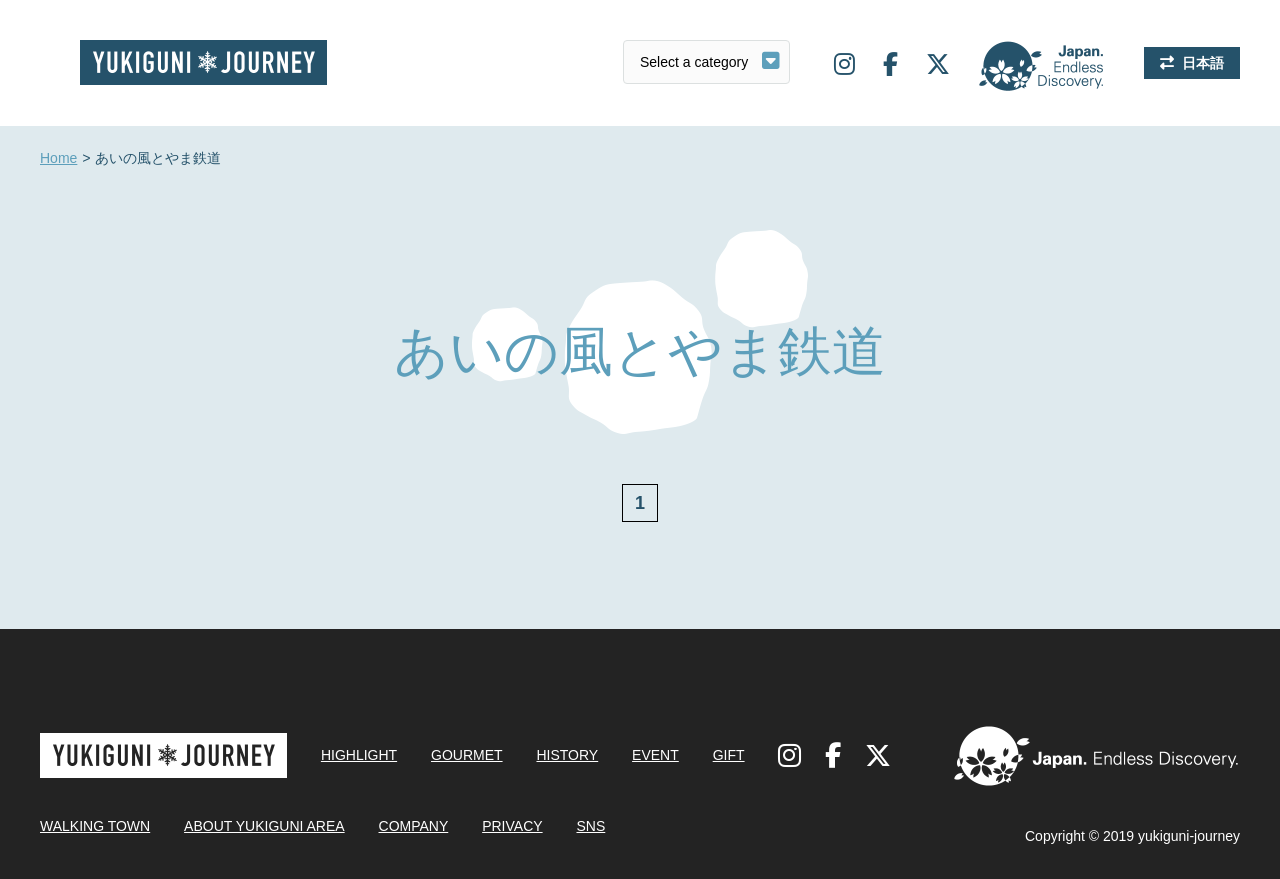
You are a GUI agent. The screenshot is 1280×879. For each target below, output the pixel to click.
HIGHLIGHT (359, 755)
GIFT (729, 755)
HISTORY (567, 755)
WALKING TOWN (95, 826)
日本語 (1203, 63)
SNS (590, 826)
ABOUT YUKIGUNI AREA (264, 826)
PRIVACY (512, 826)
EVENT (655, 755)
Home (58, 159)
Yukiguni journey (203, 62)
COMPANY (414, 826)
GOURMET (467, 755)
